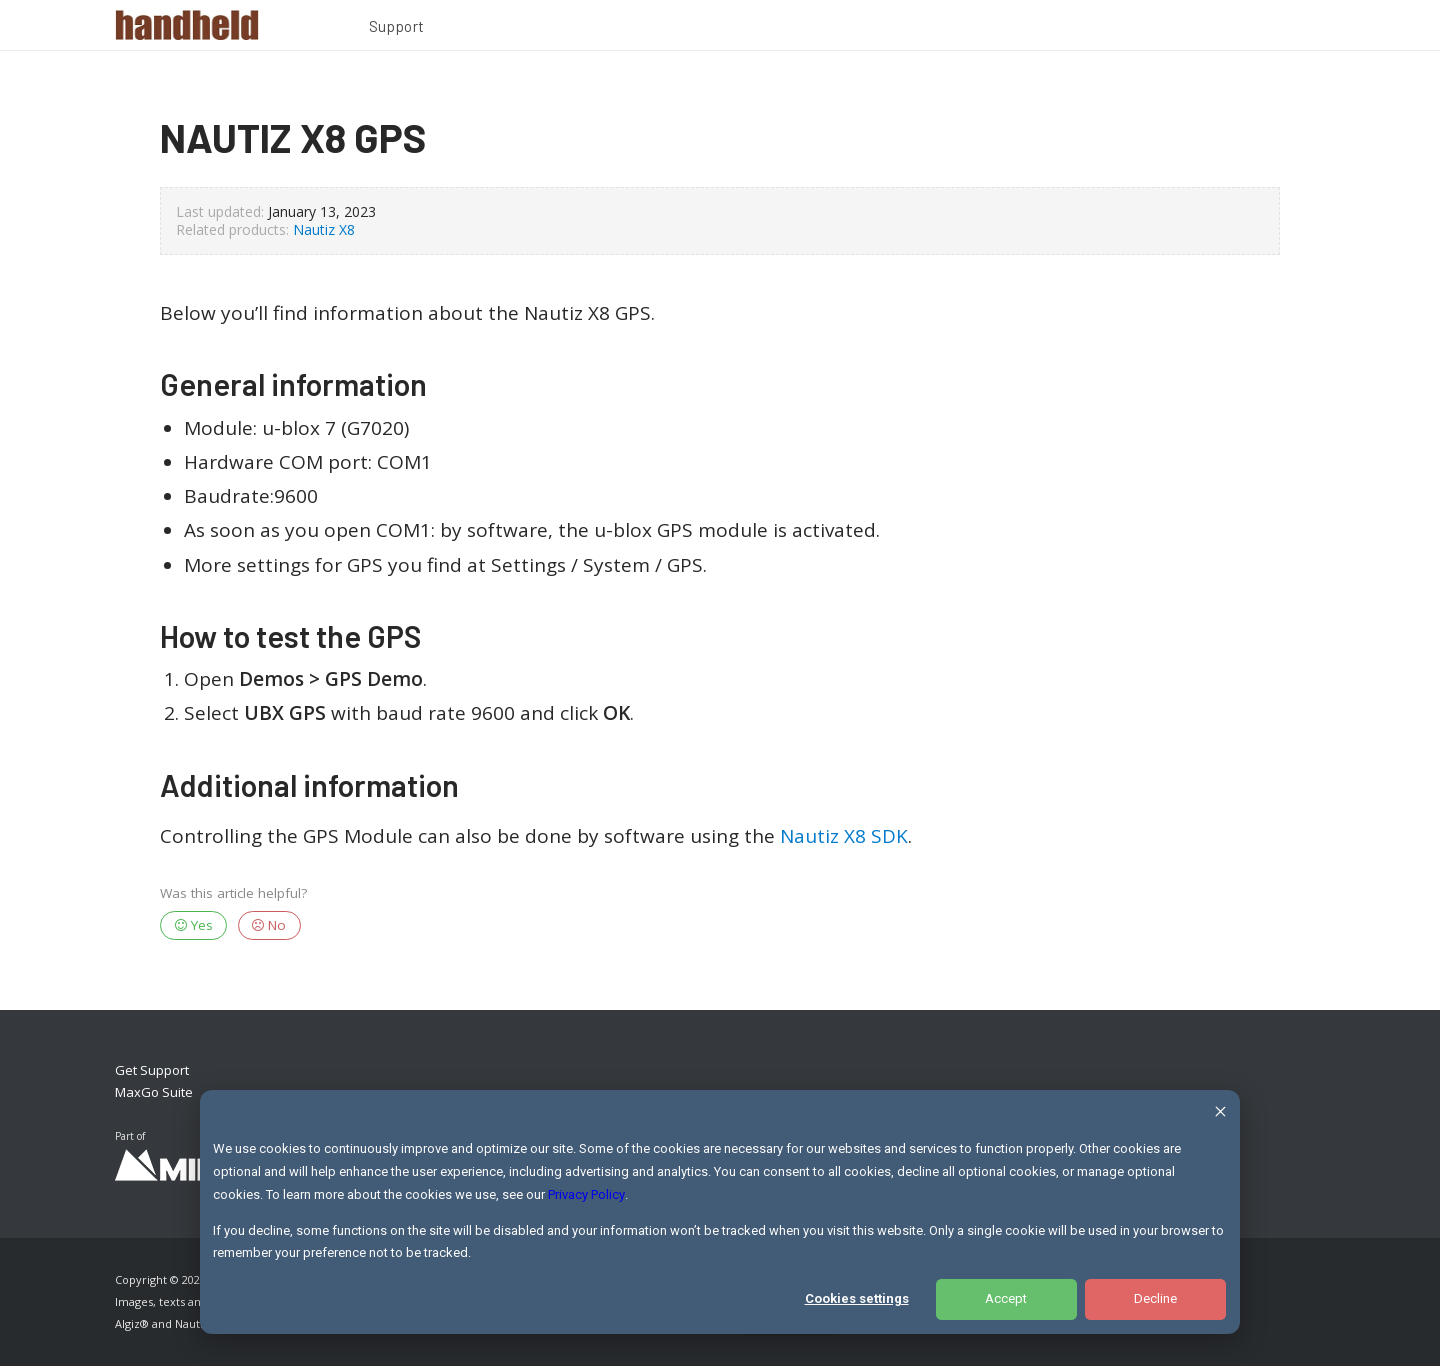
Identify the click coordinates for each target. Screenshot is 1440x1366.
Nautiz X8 (324, 229)
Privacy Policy (586, 1194)
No (269, 925)
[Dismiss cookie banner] (1220, 1114)
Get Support (152, 1070)
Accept (1006, 1298)
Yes (194, 925)
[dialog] (720, 1212)
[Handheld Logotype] (187, 25)
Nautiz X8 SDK (844, 836)
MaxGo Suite (154, 1092)
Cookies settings (857, 1298)
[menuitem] (397, 29)
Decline (1155, 1298)
